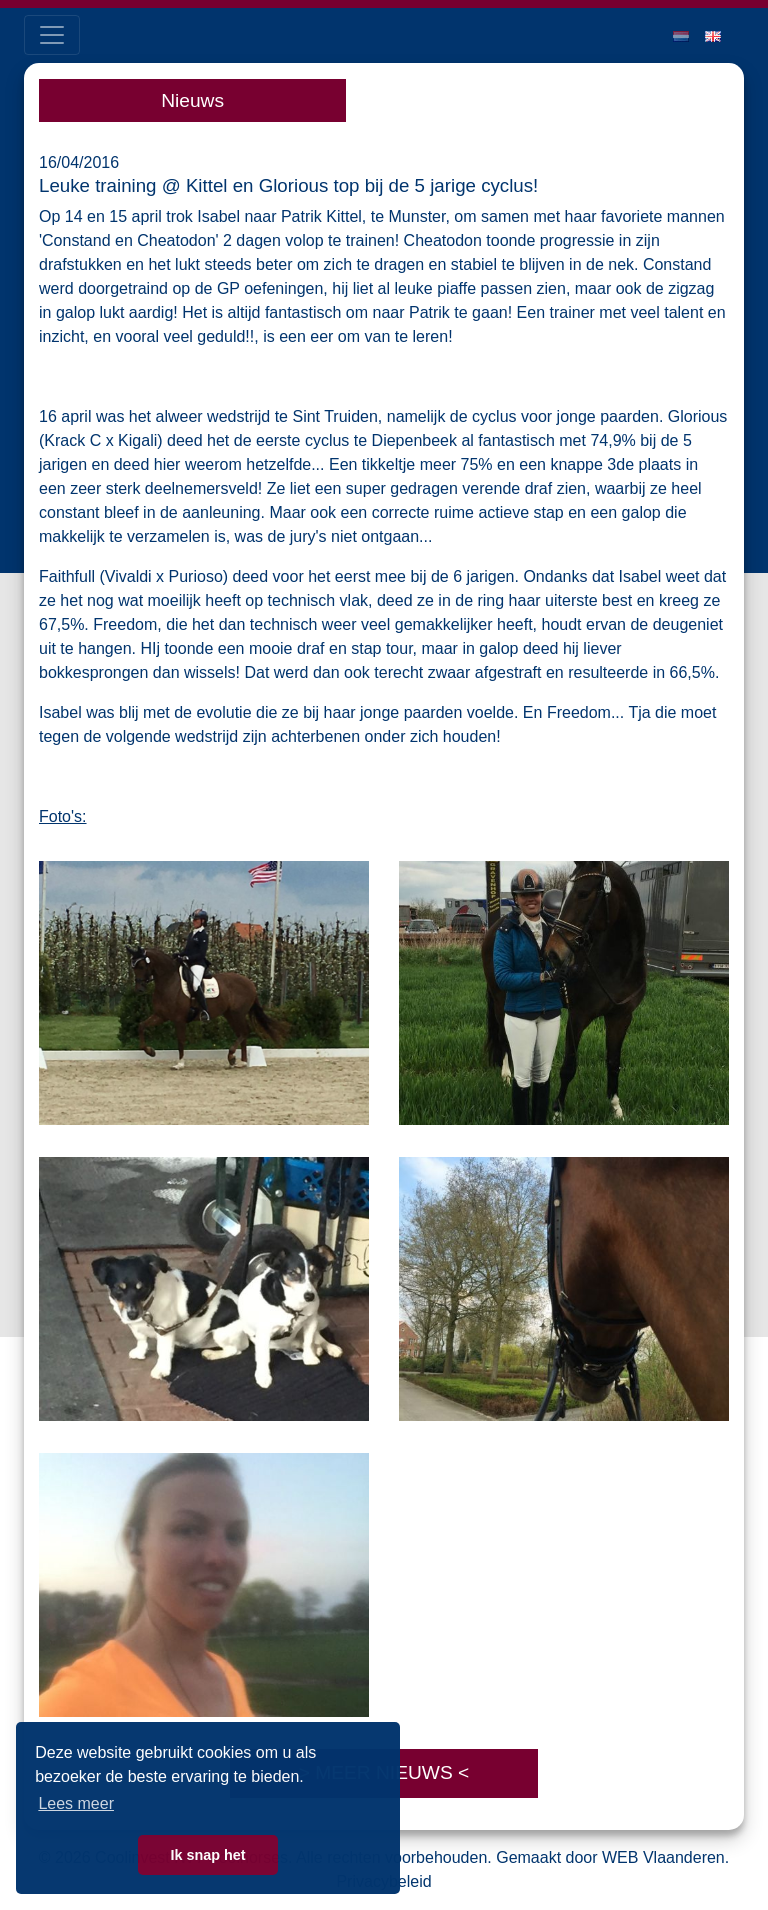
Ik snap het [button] (207, 1855)
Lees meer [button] (76, 1803)
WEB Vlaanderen (663, 1857)
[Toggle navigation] (52, 35)
